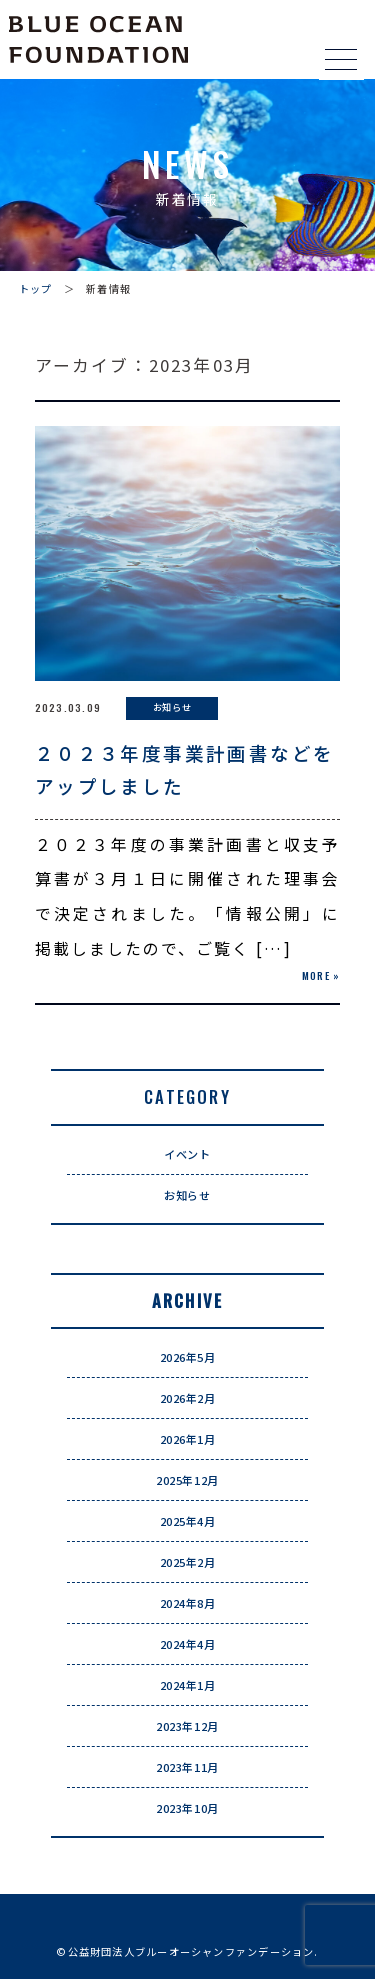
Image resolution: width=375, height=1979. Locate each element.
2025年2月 (188, 1562)
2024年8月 (188, 1603)
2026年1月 (188, 1439)
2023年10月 (187, 1808)
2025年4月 (188, 1521)
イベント (187, 1154)
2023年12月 (187, 1726)
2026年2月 (188, 1398)
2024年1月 (188, 1685)
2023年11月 (187, 1767)
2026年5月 (188, 1357)
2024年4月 (188, 1644)
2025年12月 (187, 1480)
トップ (36, 288)
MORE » (321, 975)
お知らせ (187, 1195)
